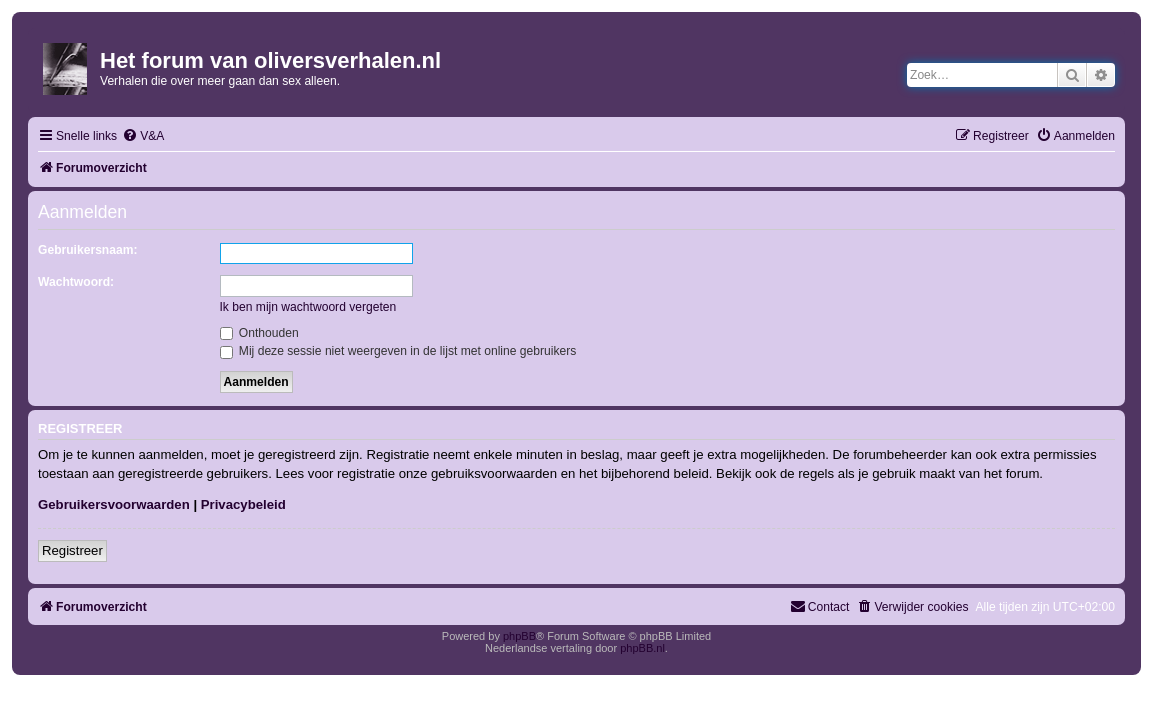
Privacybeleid (243, 504)
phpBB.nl (642, 648)
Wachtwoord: (76, 282)
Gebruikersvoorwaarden (114, 504)
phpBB (519, 636)
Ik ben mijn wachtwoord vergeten (308, 307)
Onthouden (259, 333)
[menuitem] (143, 136)
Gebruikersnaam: (87, 250)
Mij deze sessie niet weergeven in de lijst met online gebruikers (398, 351)
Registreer (72, 550)
